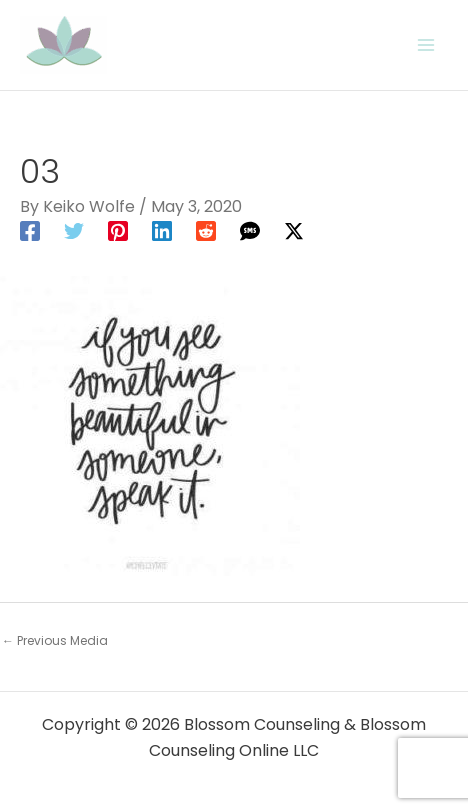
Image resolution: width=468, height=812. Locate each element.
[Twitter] (74, 230)
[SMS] (250, 230)
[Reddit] (206, 230)
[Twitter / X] (294, 230)
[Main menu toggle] (426, 45)
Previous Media (55, 640)
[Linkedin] (162, 230)
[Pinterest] (118, 230)
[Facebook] (30, 230)
